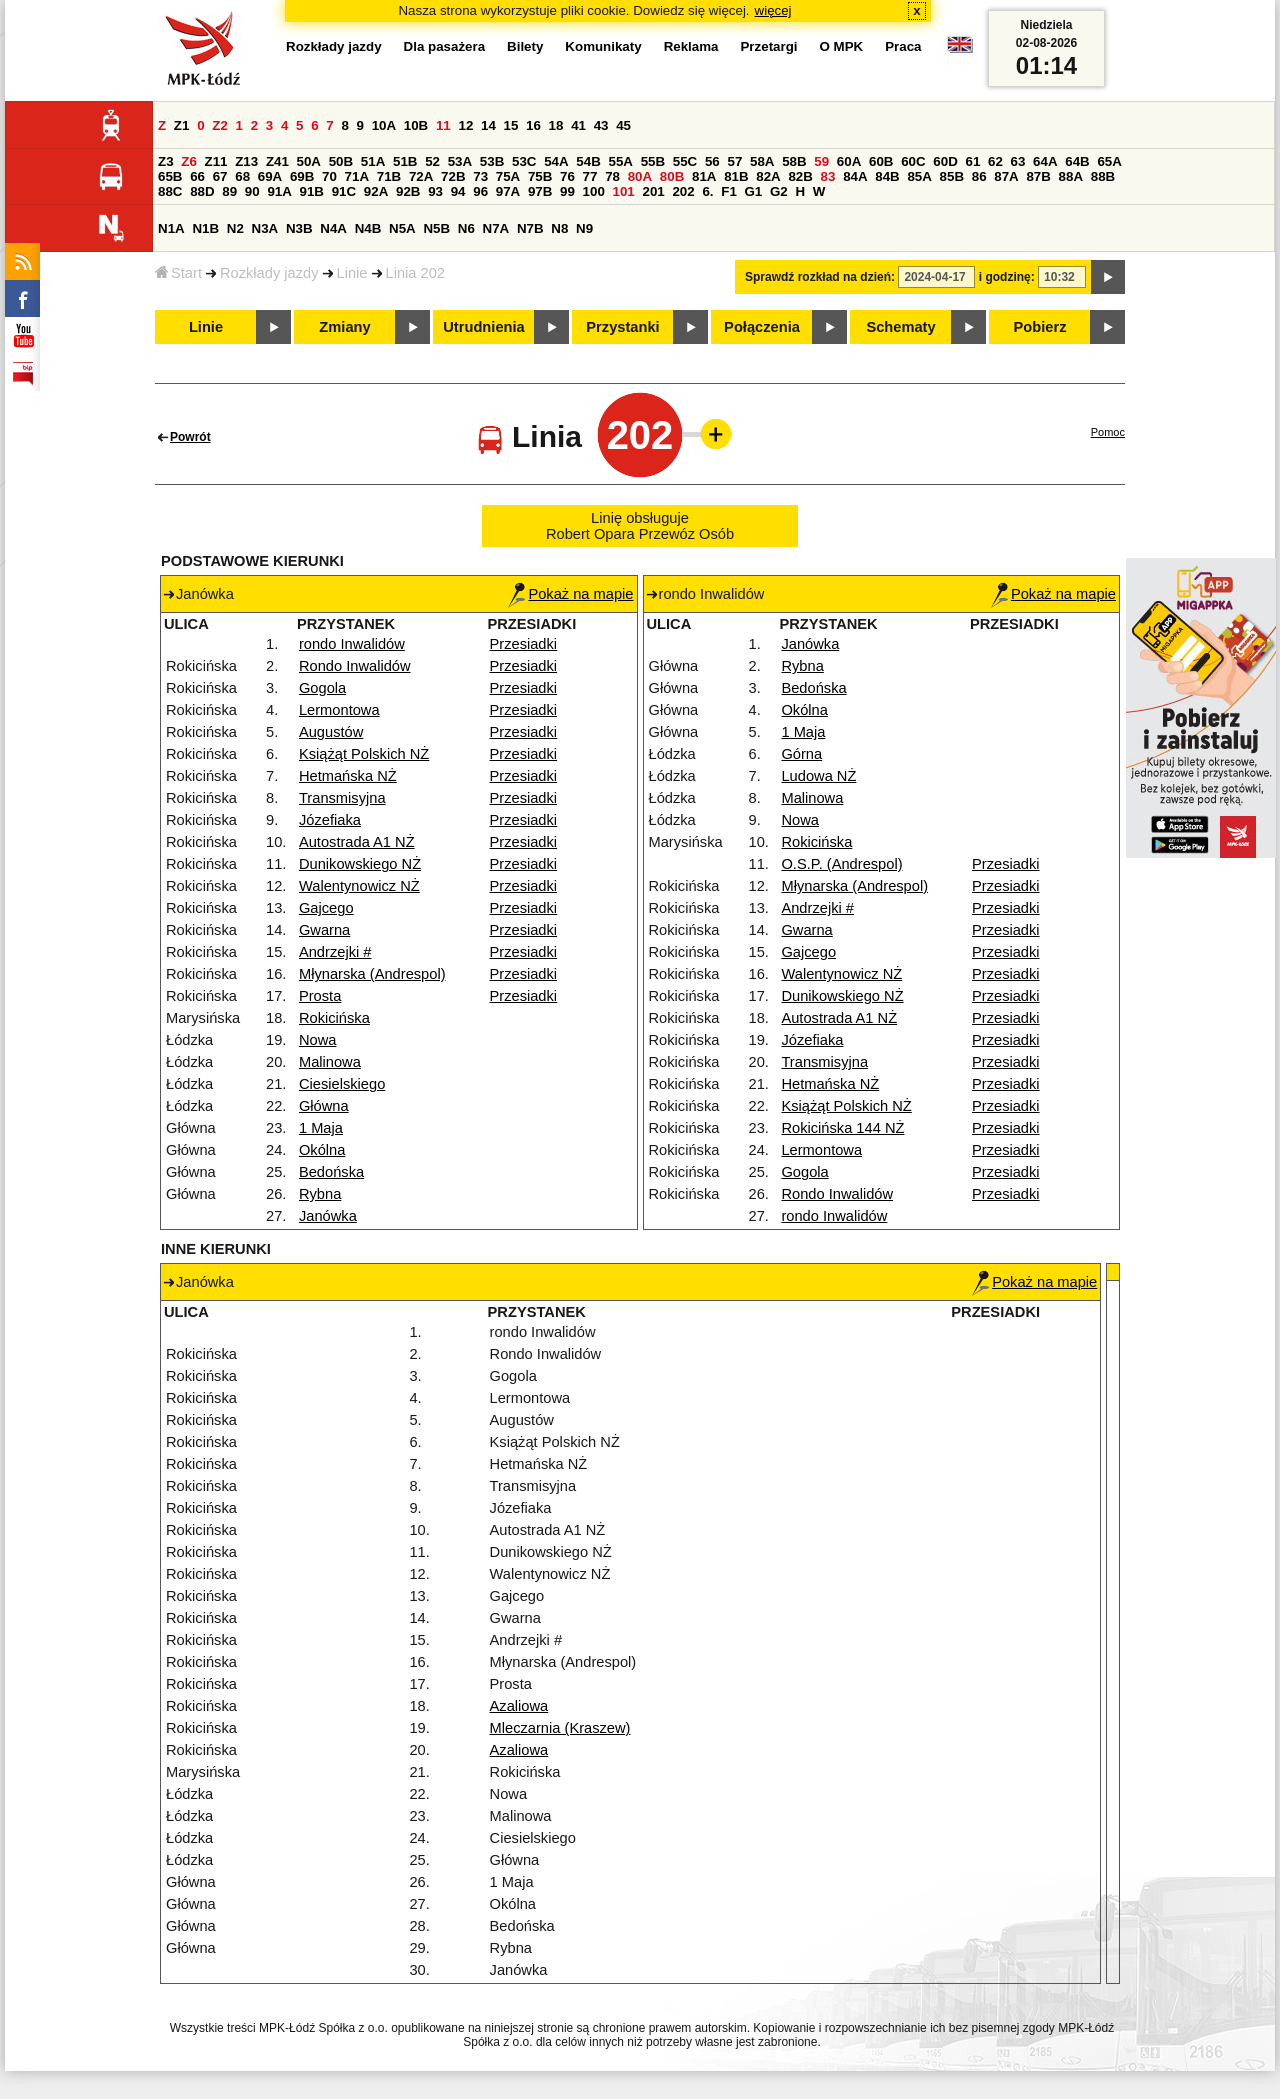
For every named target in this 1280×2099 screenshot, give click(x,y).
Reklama (691, 46)
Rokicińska (334, 1018)
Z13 (246, 161)
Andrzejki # (335, 952)
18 (556, 125)
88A (1071, 176)
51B (405, 161)
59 (821, 161)
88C (170, 191)
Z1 (182, 125)
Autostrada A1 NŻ (357, 842)
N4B (368, 228)
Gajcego (326, 908)
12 (465, 125)
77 (590, 176)
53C (524, 161)
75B (540, 176)
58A (762, 161)
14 (488, 125)
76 (567, 176)
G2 (779, 191)
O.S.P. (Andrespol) (841, 864)
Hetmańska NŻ (348, 776)
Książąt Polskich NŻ (364, 754)
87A (1006, 176)
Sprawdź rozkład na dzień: (820, 277)
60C (913, 161)
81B (736, 176)
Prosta (320, 996)
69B (302, 176)
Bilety (525, 46)
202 (683, 191)
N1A (171, 228)
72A (421, 176)
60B (881, 161)
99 (567, 191)
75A (508, 176)
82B (800, 176)
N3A (265, 228)
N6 (466, 228)
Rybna (320, 1194)
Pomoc (1108, 432)
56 (712, 161)
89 (229, 191)
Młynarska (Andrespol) (372, 974)
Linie (352, 273)
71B (389, 176)
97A (508, 191)
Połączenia (762, 327)
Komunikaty (603, 46)
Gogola (322, 688)
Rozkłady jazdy (269, 273)
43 (601, 125)
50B (341, 161)
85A (919, 176)
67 (220, 176)
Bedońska (331, 1172)
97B (540, 191)
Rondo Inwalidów (355, 666)
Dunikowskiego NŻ (360, 864)
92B (408, 191)
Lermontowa (339, 710)
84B (887, 176)
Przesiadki (524, 644)
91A (279, 191)
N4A (333, 228)
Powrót (190, 437)
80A (640, 176)
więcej (773, 10)
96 (480, 191)
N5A (402, 228)
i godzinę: (1007, 277)
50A (309, 161)
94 (458, 191)
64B (1077, 161)
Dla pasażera (445, 46)
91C (344, 191)
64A (1045, 161)
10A (384, 125)
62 (995, 161)
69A (270, 176)
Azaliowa (519, 1706)
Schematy (900, 327)
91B (312, 191)
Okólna (322, 1150)
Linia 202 (416, 273)
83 (828, 176)
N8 (559, 228)
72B (453, 176)
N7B (530, 228)
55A (620, 161)
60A (849, 161)
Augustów (331, 732)
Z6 (189, 161)
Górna (801, 754)
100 (594, 191)
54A (556, 161)
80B (672, 176)
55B (653, 161)
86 (979, 176)
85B (952, 176)
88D (202, 191)
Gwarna (324, 930)
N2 (235, 228)
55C (685, 161)
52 (432, 161)
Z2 (220, 125)
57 (734, 161)
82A (768, 176)
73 (480, 176)
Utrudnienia (483, 327)
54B (588, 161)
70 (329, 176)
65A (1109, 161)
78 (612, 176)
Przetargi (768, 46)
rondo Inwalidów (352, 644)
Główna (324, 1106)
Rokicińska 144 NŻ (842, 1128)
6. (707, 191)
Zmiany (344, 327)
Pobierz (1040, 327)
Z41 (277, 161)
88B (1103, 176)
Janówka (328, 1216)
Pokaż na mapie (570, 594)
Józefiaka (330, 820)
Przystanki (622, 327)
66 (197, 176)
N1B (205, 228)
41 (578, 125)
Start (178, 273)
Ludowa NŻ (818, 776)
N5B (436, 228)
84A (855, 176)
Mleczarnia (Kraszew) (560, 1728)
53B (492, 161)
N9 (584, 228)
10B (416, 125)
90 (252, 191)
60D (945, 161)
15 (511, 125)
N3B (299, 228)
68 (242, 176)
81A (704, 176)
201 (654, 191)
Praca (903, 46)
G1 (754, 191)
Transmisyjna (342, 798)
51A (373, 161)
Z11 (216, 161)
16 (533, 125)
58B (794, 161)
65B (170, 176)
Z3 (166, 161)
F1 (729, 191)
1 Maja (321, 1128)
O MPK (842, 46)
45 (623, 125)
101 (624, 191)
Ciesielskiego (342, 1084)
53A (460, 161)
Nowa (317, 1040)
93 (435, 191)
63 (1018, 161)
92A (376, 191)
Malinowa (330, 1062)
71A (357, 176)
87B (1038, 176)
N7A (496, 228)
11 (443, 125)
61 (972, 161)
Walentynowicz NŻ (359, 886)
